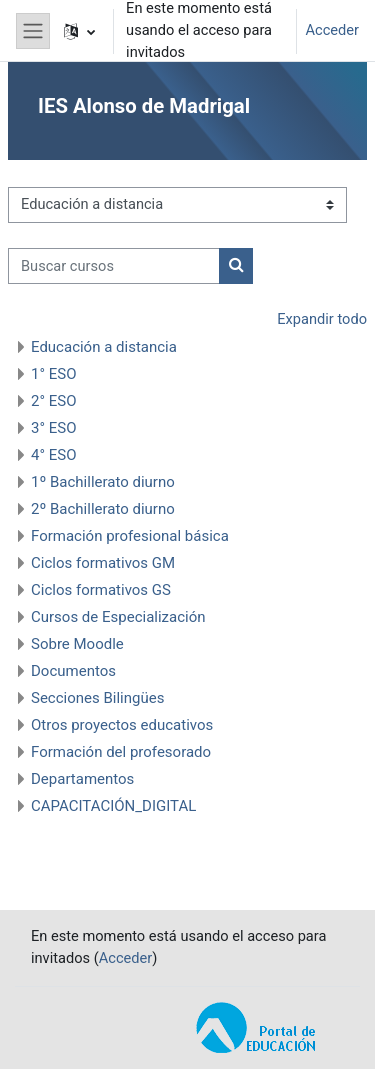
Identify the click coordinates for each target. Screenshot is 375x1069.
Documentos (73, 671)
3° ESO (54, 428)
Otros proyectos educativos (122, 725)
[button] (79, 31)
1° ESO (54, 374)
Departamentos (82, 779)
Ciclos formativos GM (103, 563)
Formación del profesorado (121, 752)
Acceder (332, 30)
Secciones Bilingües (97, 698)
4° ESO (54, 455)
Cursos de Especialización (118, 617)
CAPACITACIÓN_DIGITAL (113, 806)
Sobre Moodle (77, 644)
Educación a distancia (104, 347)
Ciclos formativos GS (101, 590)
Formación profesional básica (130, 536)
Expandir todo (322, 319)
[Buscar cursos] (114, 266)
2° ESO (54, 401)
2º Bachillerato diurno (103, 509)
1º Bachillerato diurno (103, 482)
